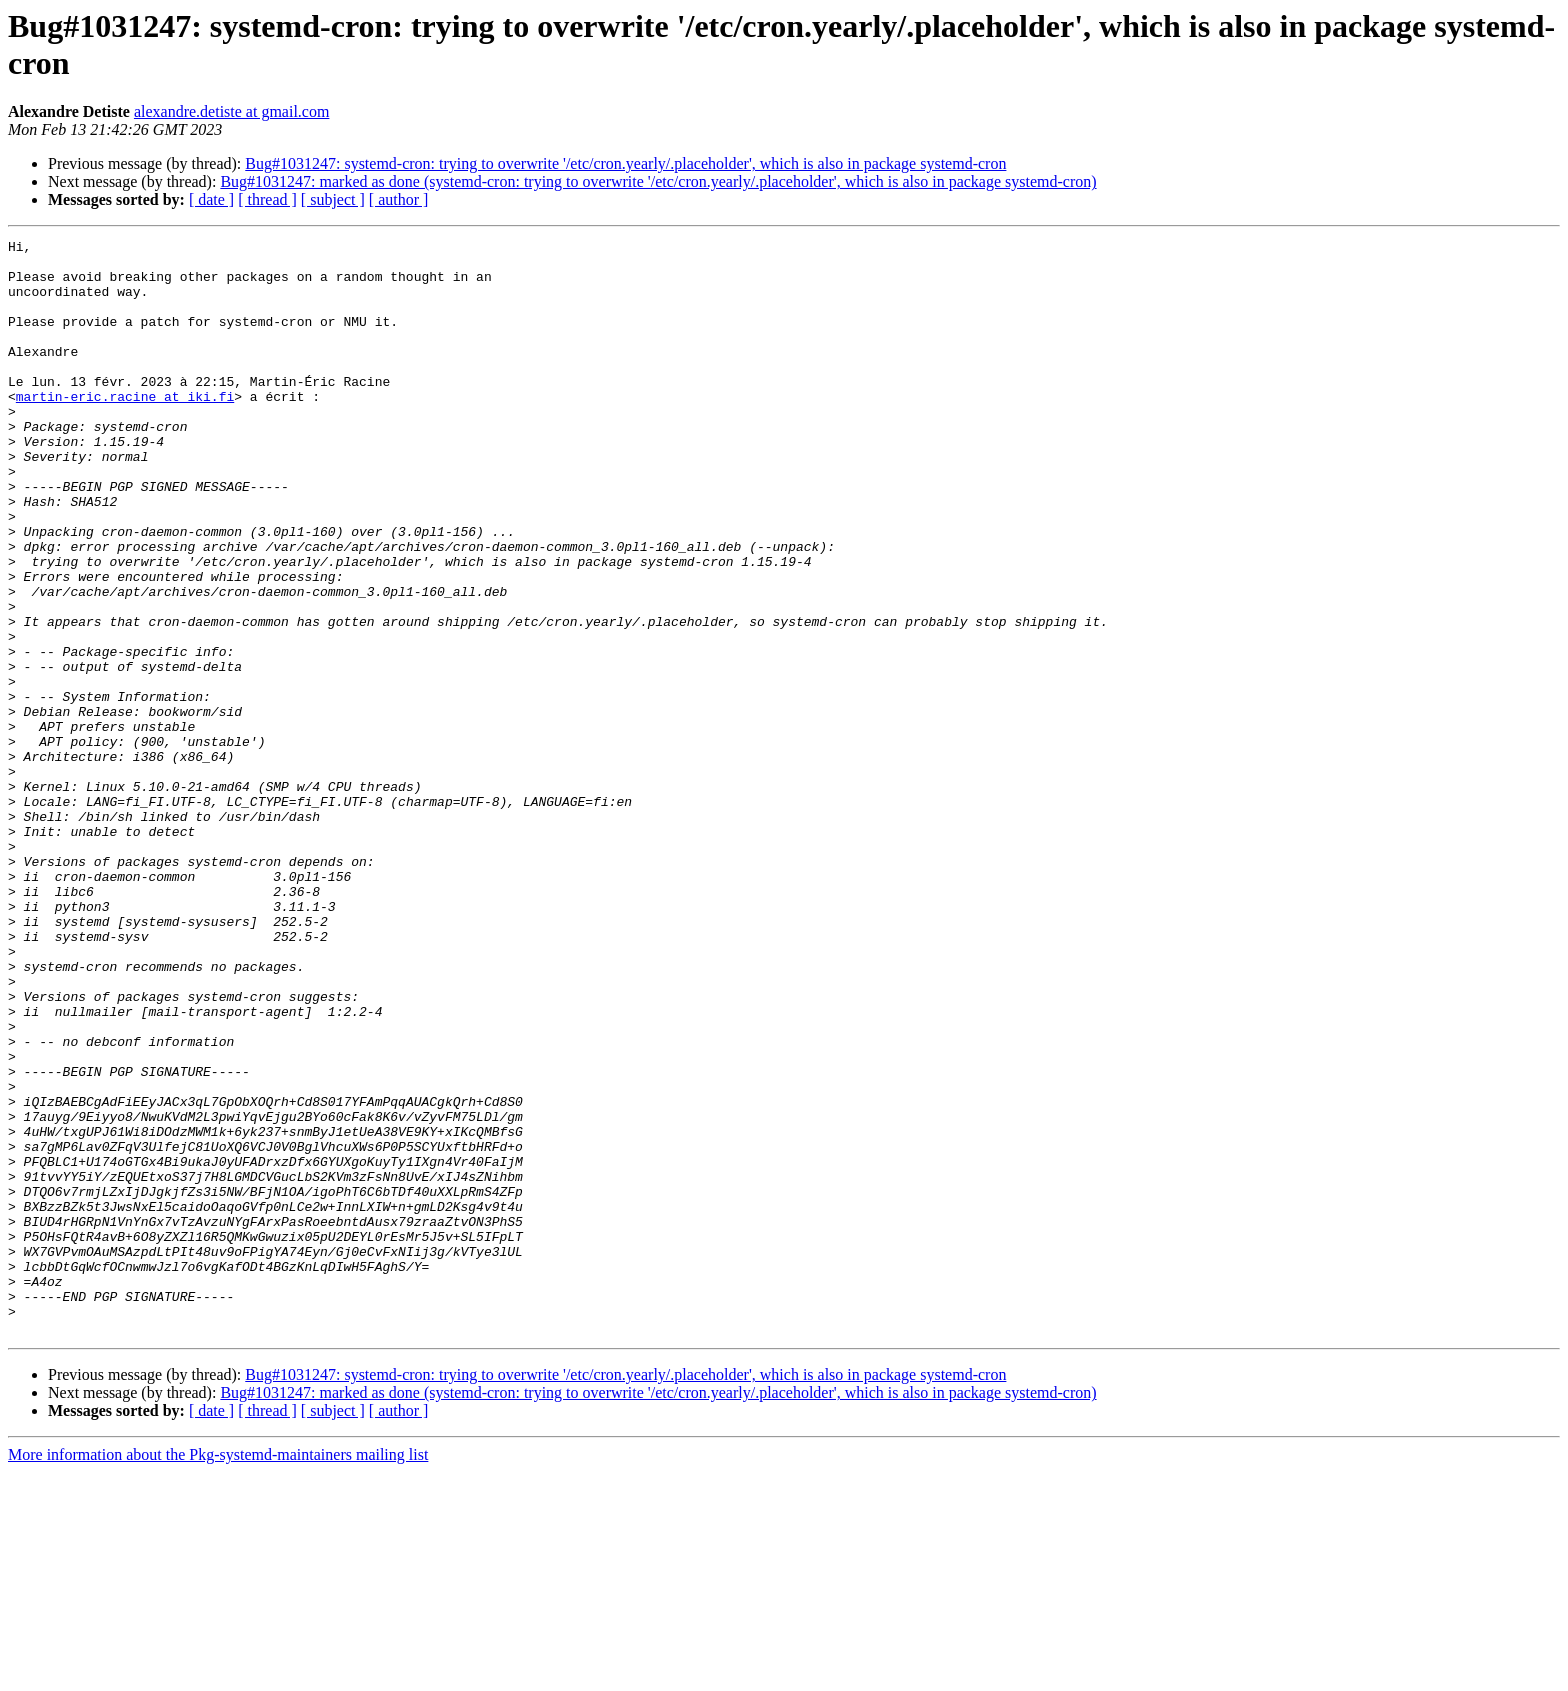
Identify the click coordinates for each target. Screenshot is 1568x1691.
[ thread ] (267, 199)
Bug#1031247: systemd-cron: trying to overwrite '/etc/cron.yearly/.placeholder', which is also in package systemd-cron (625, 163)
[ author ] (399, 199)
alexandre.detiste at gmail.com (231, 111)
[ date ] (211, 199)
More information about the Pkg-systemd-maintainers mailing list (218, 1673)
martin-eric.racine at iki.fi (125, 429)
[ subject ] (333, 199)
